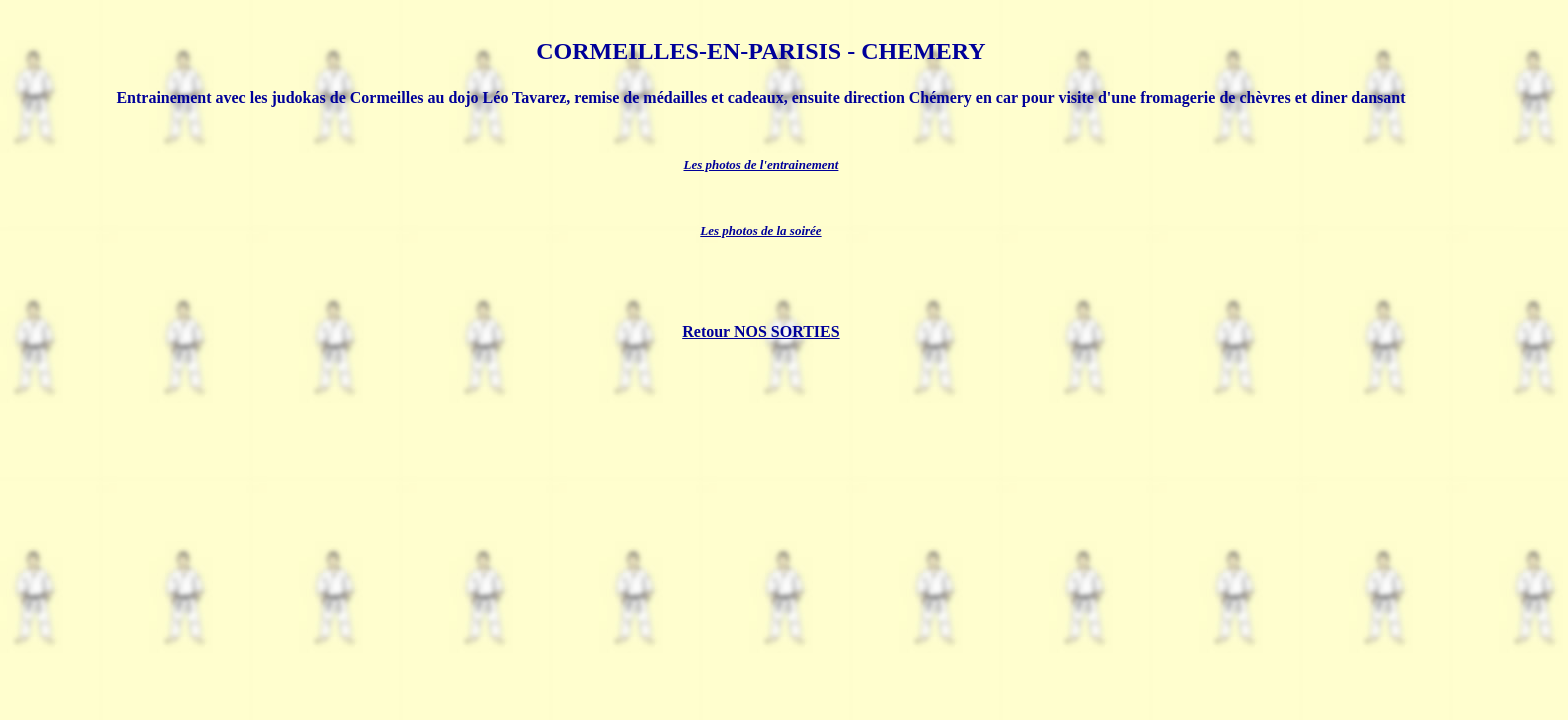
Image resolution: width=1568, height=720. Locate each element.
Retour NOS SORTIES (760, 331)
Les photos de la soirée (760, 230)
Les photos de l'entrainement (760, 164)
